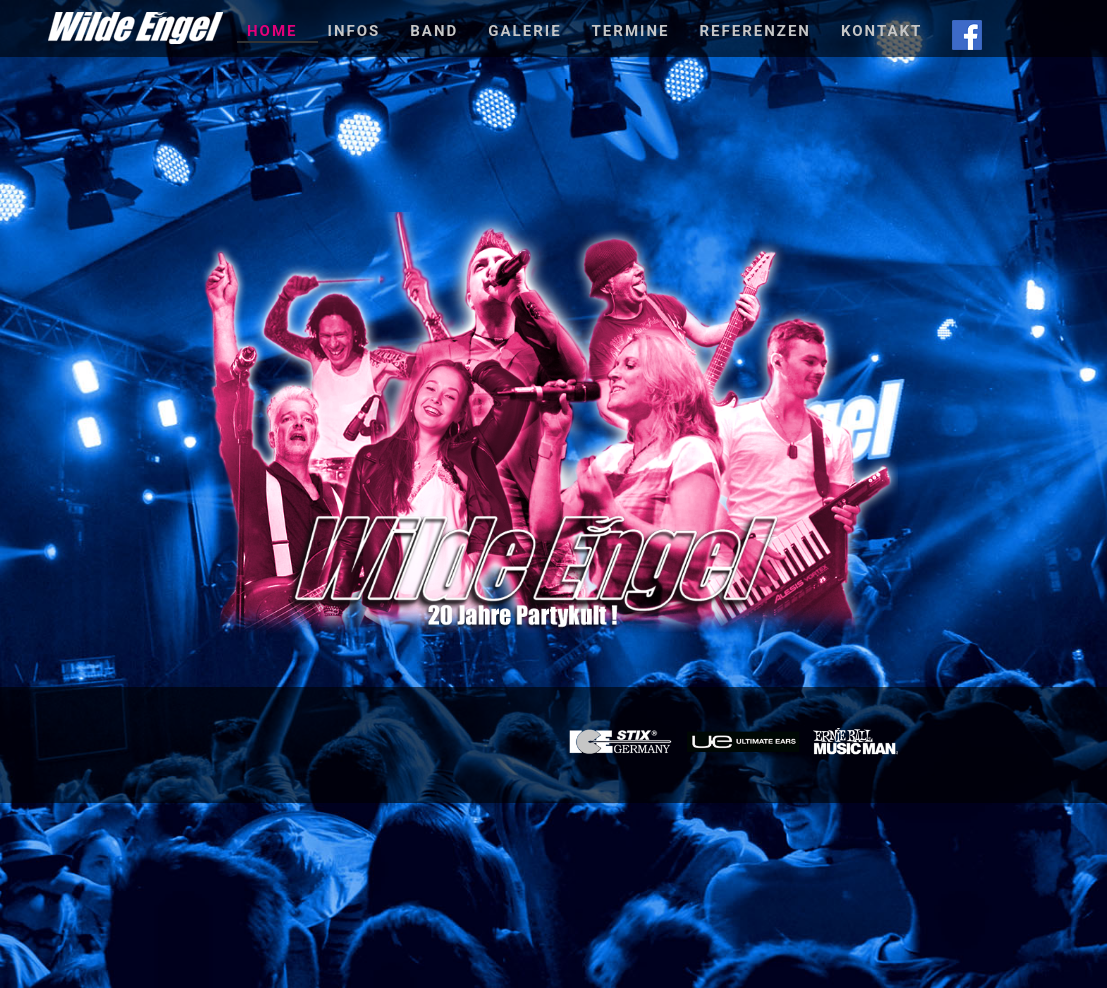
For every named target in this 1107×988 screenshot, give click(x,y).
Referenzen (754, 31)
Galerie (524, 31)
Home (272, 31)
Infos (354, 31)
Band (434, 31)
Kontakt (881, 31)
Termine (631, 31)
